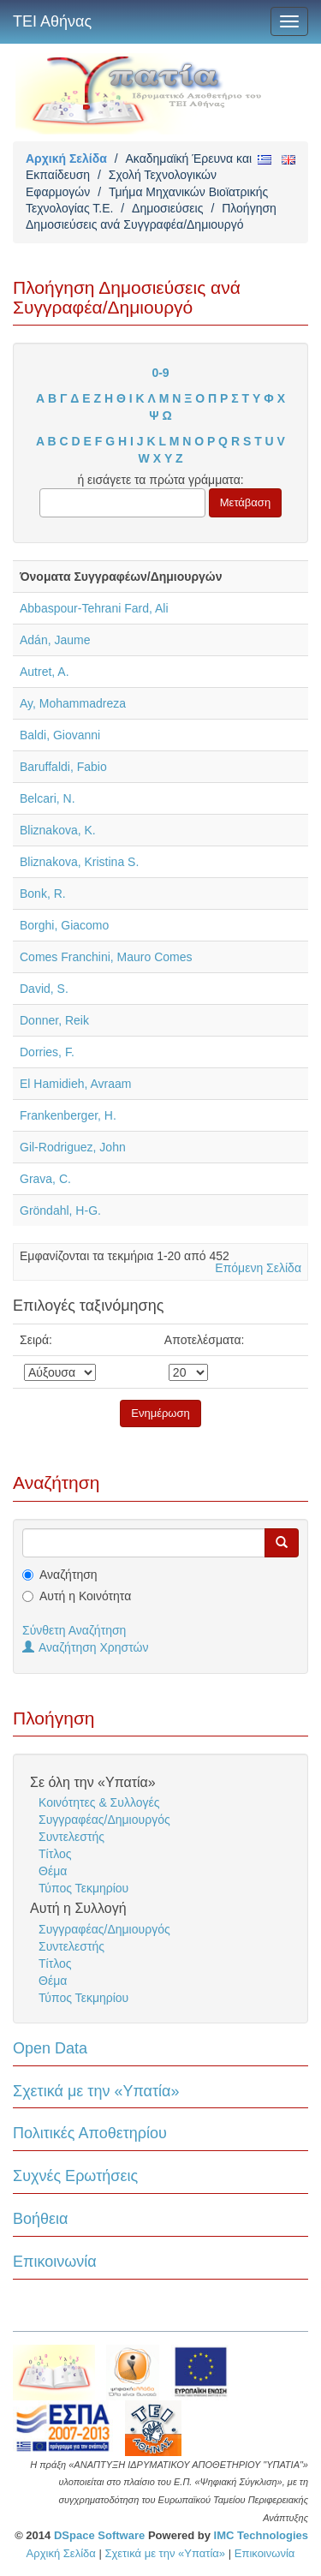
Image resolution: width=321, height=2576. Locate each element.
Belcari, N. (47, 798)
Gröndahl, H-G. (60, 1210)
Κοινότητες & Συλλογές (99, 1802)
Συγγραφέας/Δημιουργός (104, 1819)
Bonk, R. (43, 893)
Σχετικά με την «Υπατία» (96, 2091)
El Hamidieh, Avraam (75, 1084)
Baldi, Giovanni (60, 735)
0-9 (160, 373)
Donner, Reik (54, 1020)
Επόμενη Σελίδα (258, 1268)
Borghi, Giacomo (64, 925)
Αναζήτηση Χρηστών (85, 1647)
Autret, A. (44, 671)
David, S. (44, 988)
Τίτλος (55, 1854)
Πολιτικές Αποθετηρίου (90, 2133)
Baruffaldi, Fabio (63, 767)
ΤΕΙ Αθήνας (52, 21)
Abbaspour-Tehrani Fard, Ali (94, 608)
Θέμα (53, 1871)
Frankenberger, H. (68, 1115)
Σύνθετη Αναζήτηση (74, 1630)
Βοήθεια (40, 2218)
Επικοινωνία (55, 2261)
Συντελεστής (71, 1837)
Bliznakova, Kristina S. (79, 862)
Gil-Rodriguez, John (73, 1147)
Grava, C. (45, 1179)
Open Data (50, 2048)
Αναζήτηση (68, 1574)
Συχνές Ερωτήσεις (75, 2176)
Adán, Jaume (55, 640)
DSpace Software (99, 2535)
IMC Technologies (261, 2535)
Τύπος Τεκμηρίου (83, 1888)
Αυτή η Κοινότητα (85, 1596)
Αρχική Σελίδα (66, 158)
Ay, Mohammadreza (73, 703)
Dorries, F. (47, 1052)
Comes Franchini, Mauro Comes (106, 957)
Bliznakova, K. (58, 830)
